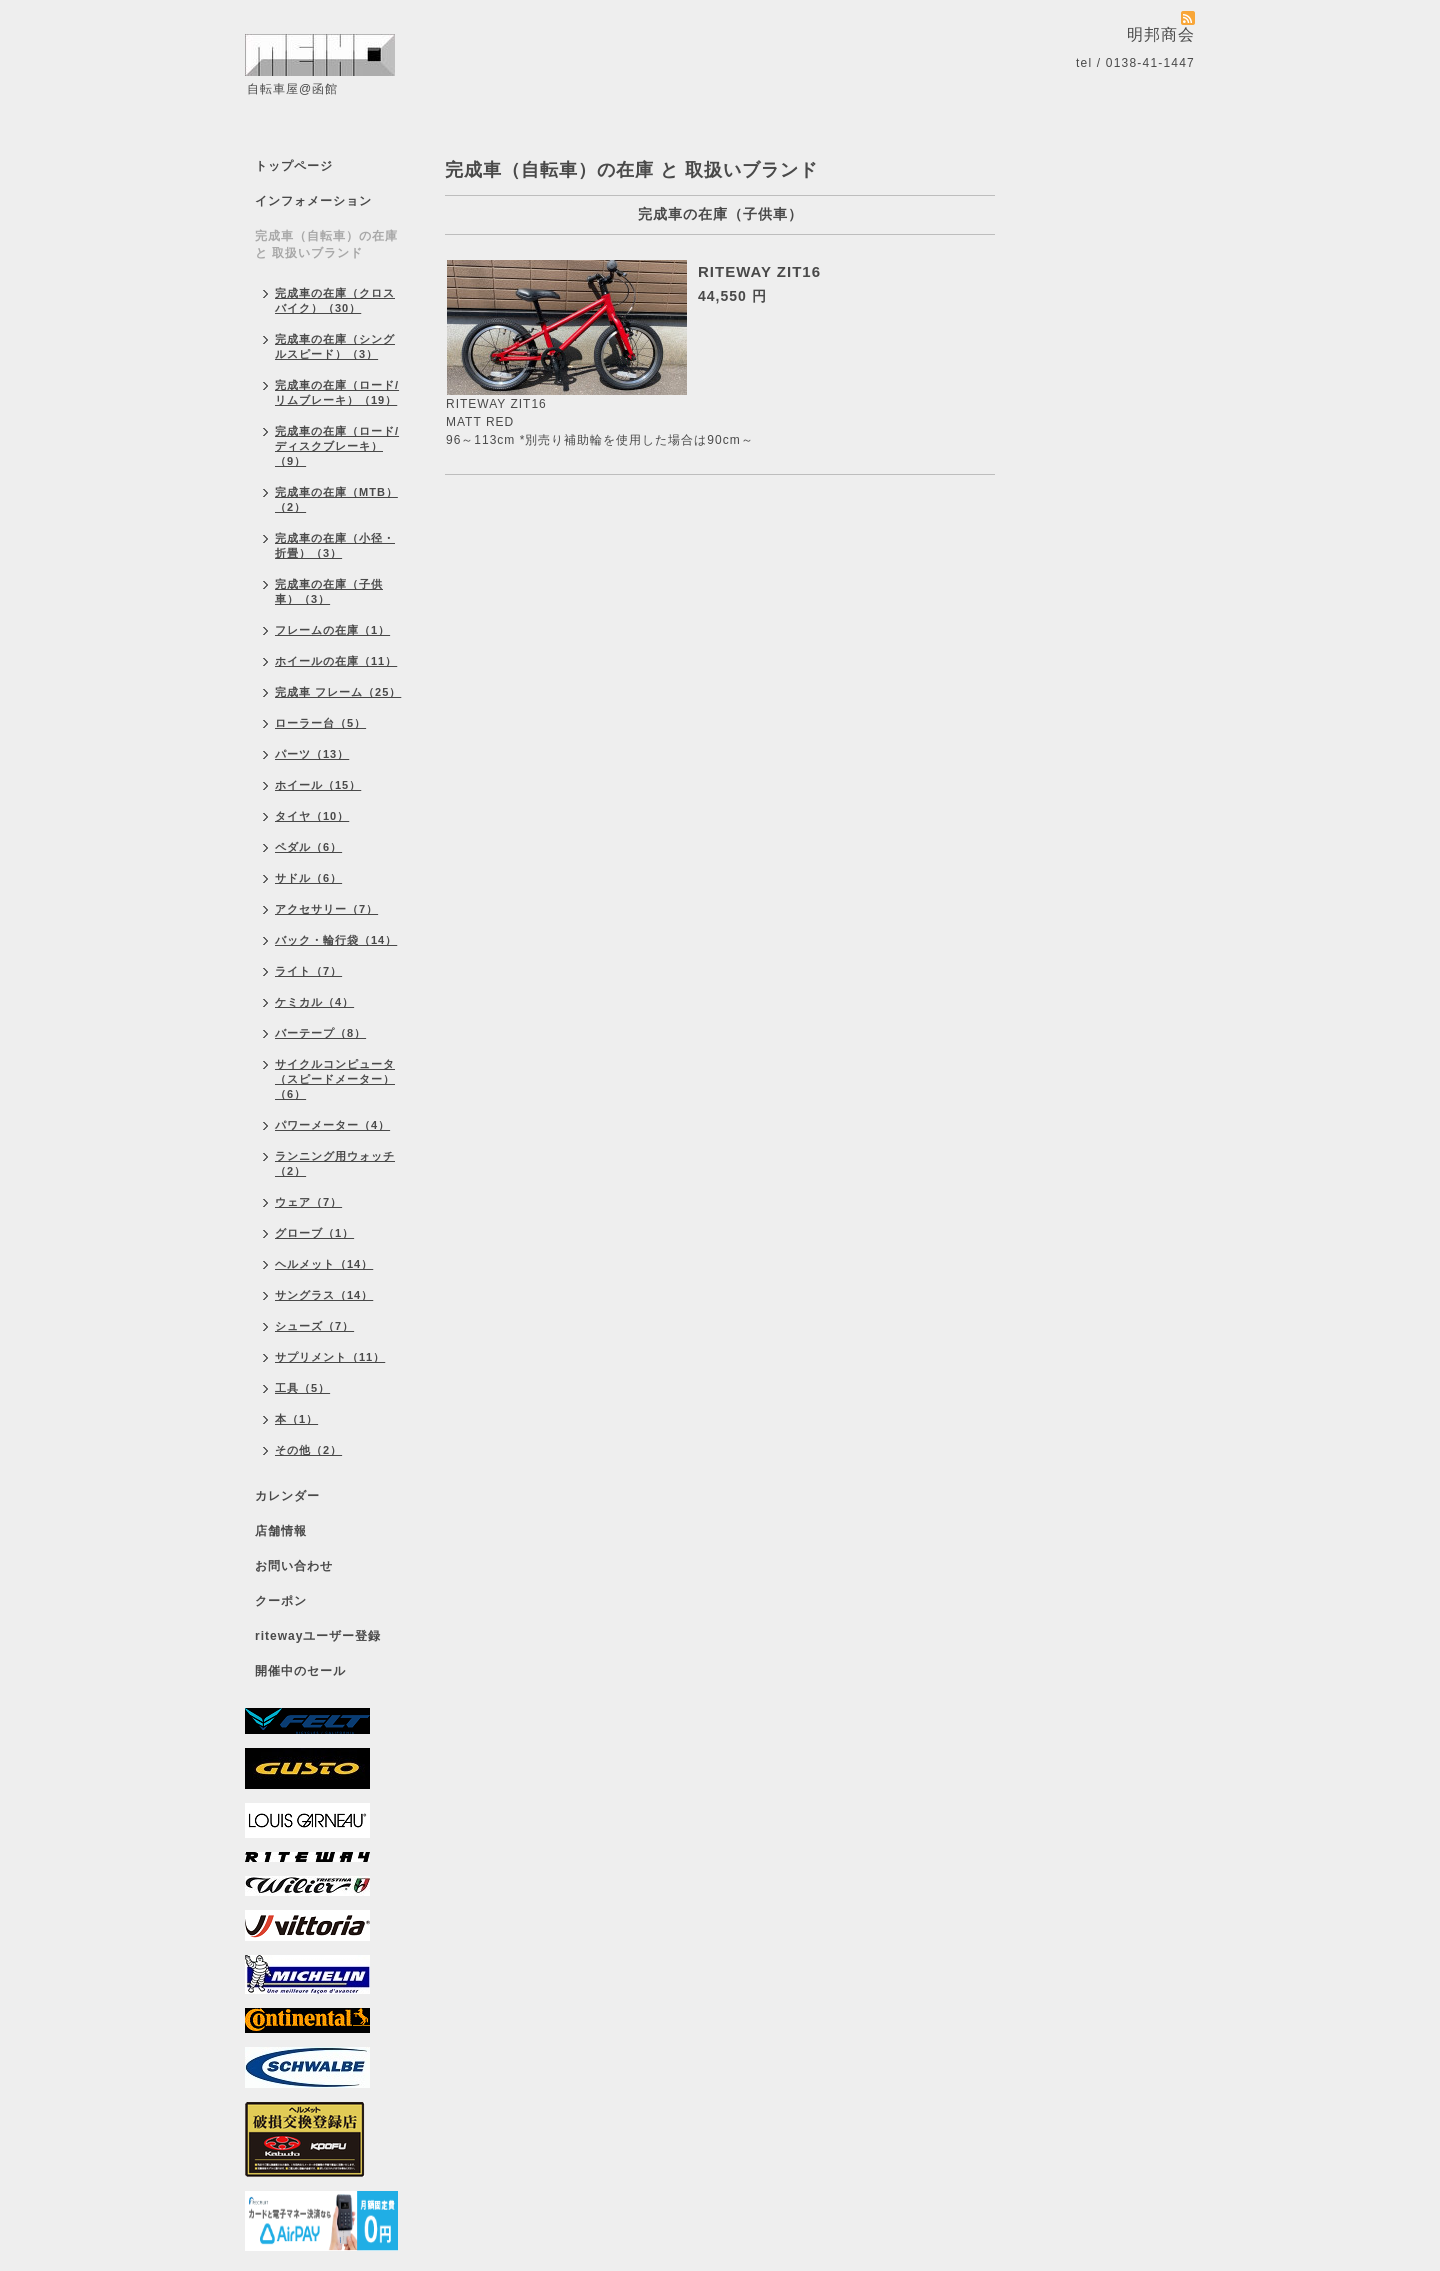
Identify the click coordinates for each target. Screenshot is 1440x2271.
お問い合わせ (294, 1566)
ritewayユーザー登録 (318, 1636)
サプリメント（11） (330, 1357)
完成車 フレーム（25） (338, 692)
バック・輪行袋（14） (336, 940)
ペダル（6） (308, 847)
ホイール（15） (318, 785)
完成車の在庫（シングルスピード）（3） (335, 346)
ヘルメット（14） (324, 1264)
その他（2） (308, 1450)
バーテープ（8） (320, 1033)
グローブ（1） (314, 1233)
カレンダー (287, 1496)
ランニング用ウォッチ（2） (335, 1163)
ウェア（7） (308, 1202)
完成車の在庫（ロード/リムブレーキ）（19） (337, 392)
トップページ (294, 166)
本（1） (296, 1419)
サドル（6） (308, 878)
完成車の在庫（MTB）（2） (336, 499)
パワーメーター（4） (332, 1125)
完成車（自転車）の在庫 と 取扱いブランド (326, 244)
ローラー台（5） (320, 723)
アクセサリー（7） (326, 909)
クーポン (281, 1601)
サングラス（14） (324, 1295)
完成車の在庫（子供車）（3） (329, 591)
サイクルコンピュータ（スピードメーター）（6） (335, 1079)
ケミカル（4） (314, 1002)
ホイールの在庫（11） (336, 661)
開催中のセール (300, 1671)
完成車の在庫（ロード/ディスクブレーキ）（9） (337, 446)
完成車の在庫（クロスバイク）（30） (335, 300)
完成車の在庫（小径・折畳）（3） (335, 545)
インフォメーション (313, 201)
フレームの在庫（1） (332, 630)
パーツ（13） (312, 754)
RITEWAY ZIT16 (759, 271)
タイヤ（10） (312, 816)
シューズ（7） (314, 1326)
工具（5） (302, 1388)
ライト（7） (308, 971)
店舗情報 (281, 1531)
